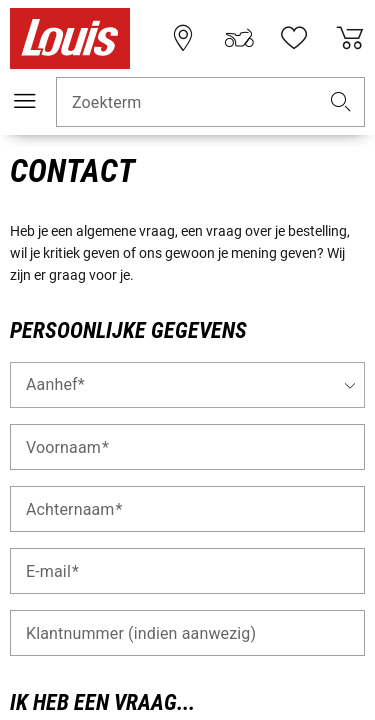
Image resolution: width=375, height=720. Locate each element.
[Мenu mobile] (25, 101)
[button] (341, 102)
